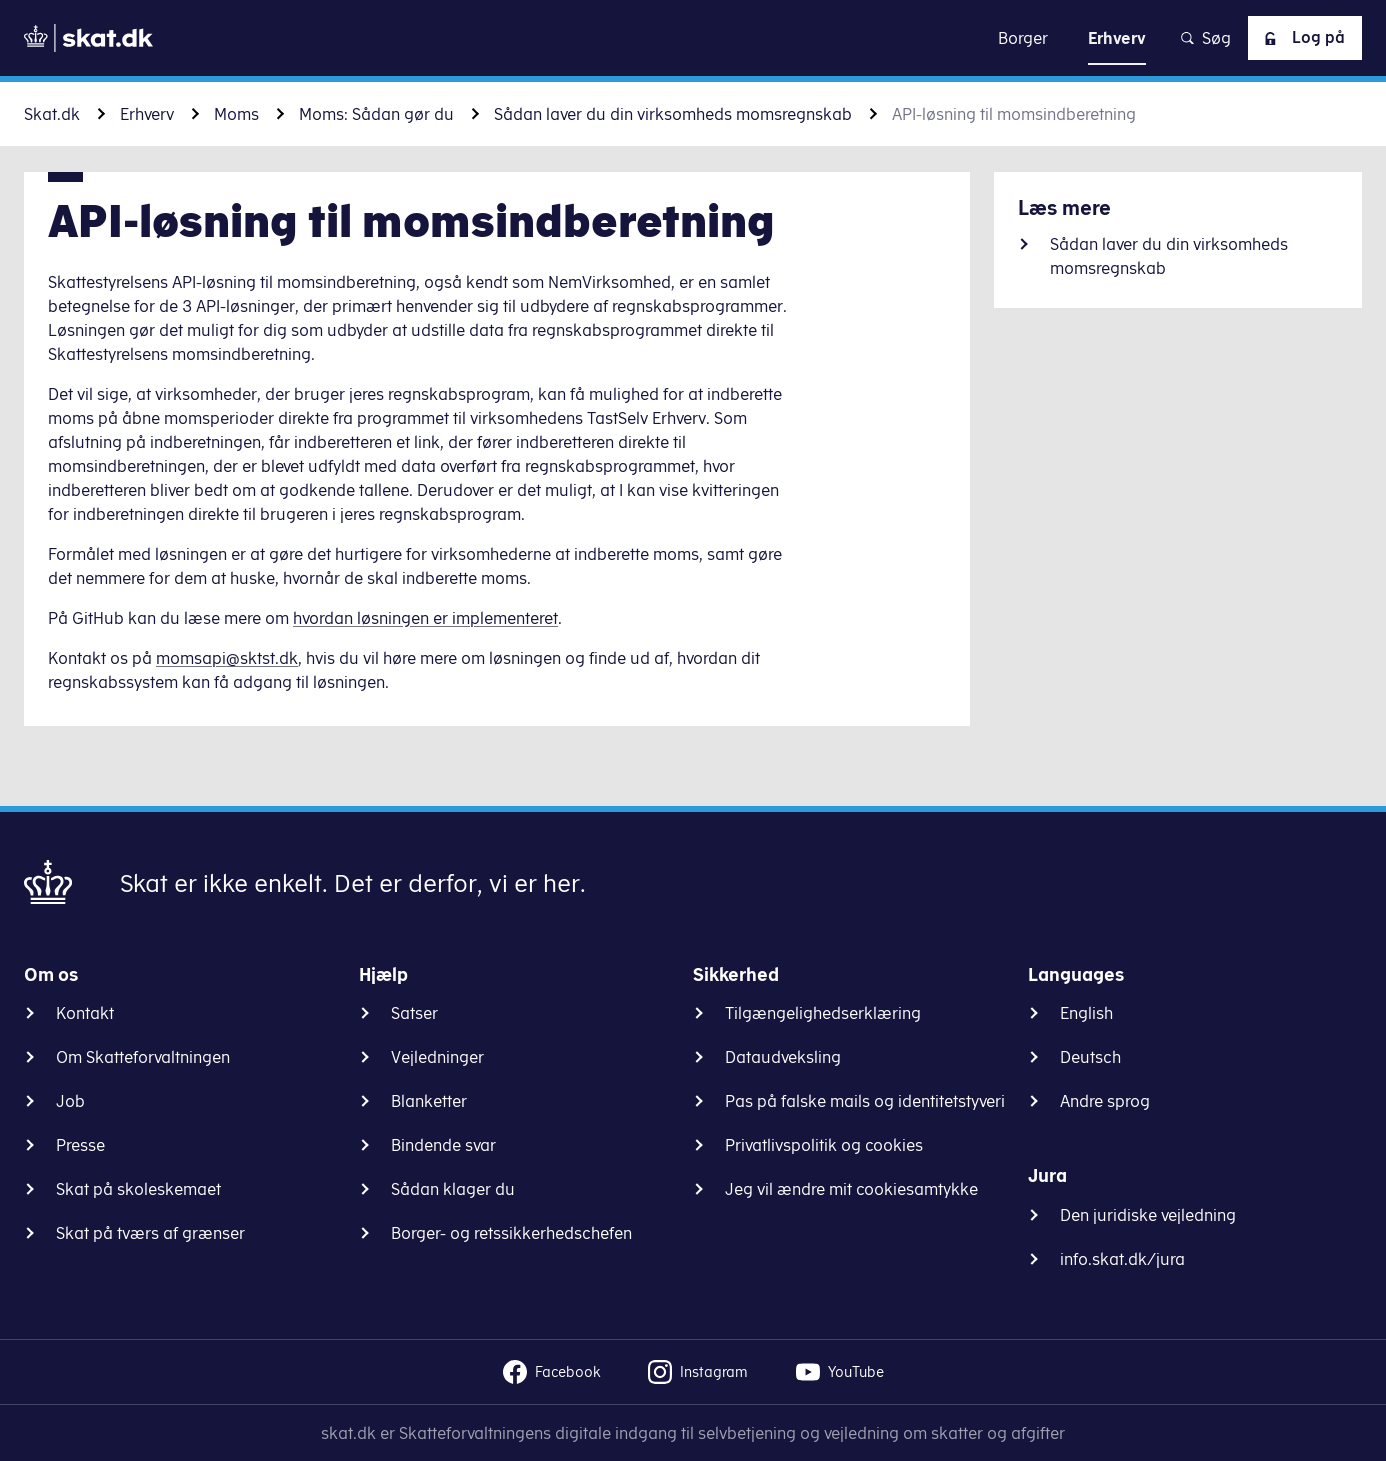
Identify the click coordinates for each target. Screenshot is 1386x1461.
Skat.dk (52, 114)
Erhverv (147, 114)
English (1086, 1013)
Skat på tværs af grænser (150, 1233)
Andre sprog (1105, 1101)
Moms (236, 114)
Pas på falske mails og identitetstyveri (865, 1101)
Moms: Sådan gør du (376, 114)
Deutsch (1090, 1057)
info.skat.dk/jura (1122, 1259)
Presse (80, 1145)
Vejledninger (437, 1057)
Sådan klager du (453, 1189)
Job (70, 1101)
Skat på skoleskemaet (138, 1189)
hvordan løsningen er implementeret (425, 618)
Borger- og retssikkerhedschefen (511, 1233)
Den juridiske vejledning (1148, 1215)
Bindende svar (443, 1145)
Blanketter (429, 1101)
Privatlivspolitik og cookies (824, 1145)
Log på (1301, 38)
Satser (414, 1013)
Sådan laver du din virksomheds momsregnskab (673, 114)
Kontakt (85, 1013)
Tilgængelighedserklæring (823, 1013)
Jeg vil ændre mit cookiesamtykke (851, 1189)
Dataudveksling (783, 1057)
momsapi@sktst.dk (227, 658)
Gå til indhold (693, 37)
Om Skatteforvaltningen (143, 1057)
